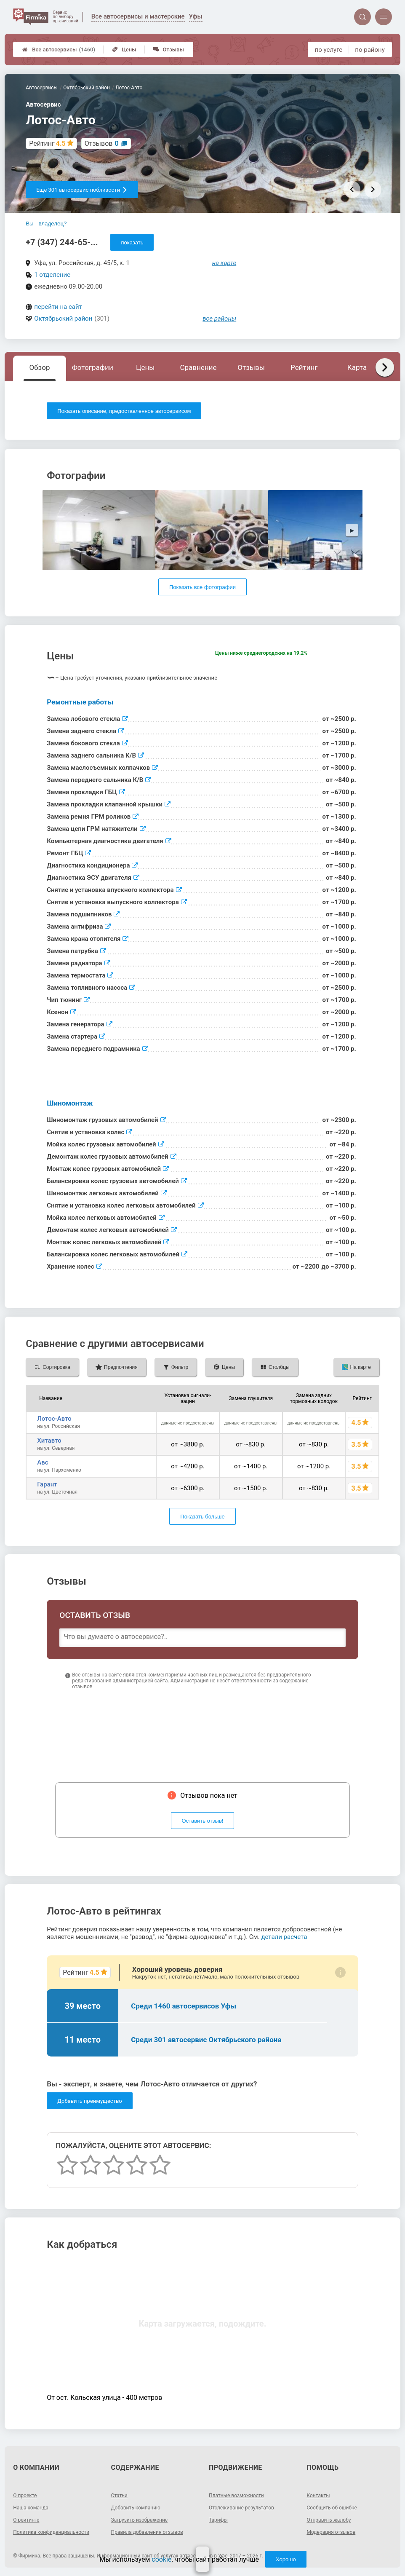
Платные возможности (236, 2495)
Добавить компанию (135, 2508)
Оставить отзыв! (203, 1821)
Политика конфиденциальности (51, 2532)
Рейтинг (303, 367)
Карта (357, 367)
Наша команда (30, 2508)
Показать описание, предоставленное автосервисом (124, 411)
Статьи (119, 2495)
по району (369, 50)
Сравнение (198, 367)
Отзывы (168, 49)
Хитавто (49, 1440)
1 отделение (52, 274)
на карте (224, 263)
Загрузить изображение (139, 2520)
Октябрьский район (63, 318)
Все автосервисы (58, 49)
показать (132, 242)
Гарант (47, 1484)
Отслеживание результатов (241, 2508)
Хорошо (286, 2559)
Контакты (318, 2495)
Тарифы (218, 2520)
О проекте (25, 2495)
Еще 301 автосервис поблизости (82, 190)
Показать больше (202, 1516)
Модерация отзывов (330, 2532)
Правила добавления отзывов (147, 2532)
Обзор (39, 367)
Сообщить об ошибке (331, 2508)
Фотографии (92, 367)
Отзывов (102, 143)
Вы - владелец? (46, 223)
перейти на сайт (58, 307)
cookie (161, 2559)
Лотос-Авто (54, 1418)
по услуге (329, 50)
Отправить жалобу (328, 2520)
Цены (124, 49)
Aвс (42, 1462)
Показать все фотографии (202, 587)
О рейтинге (26, 2520)
